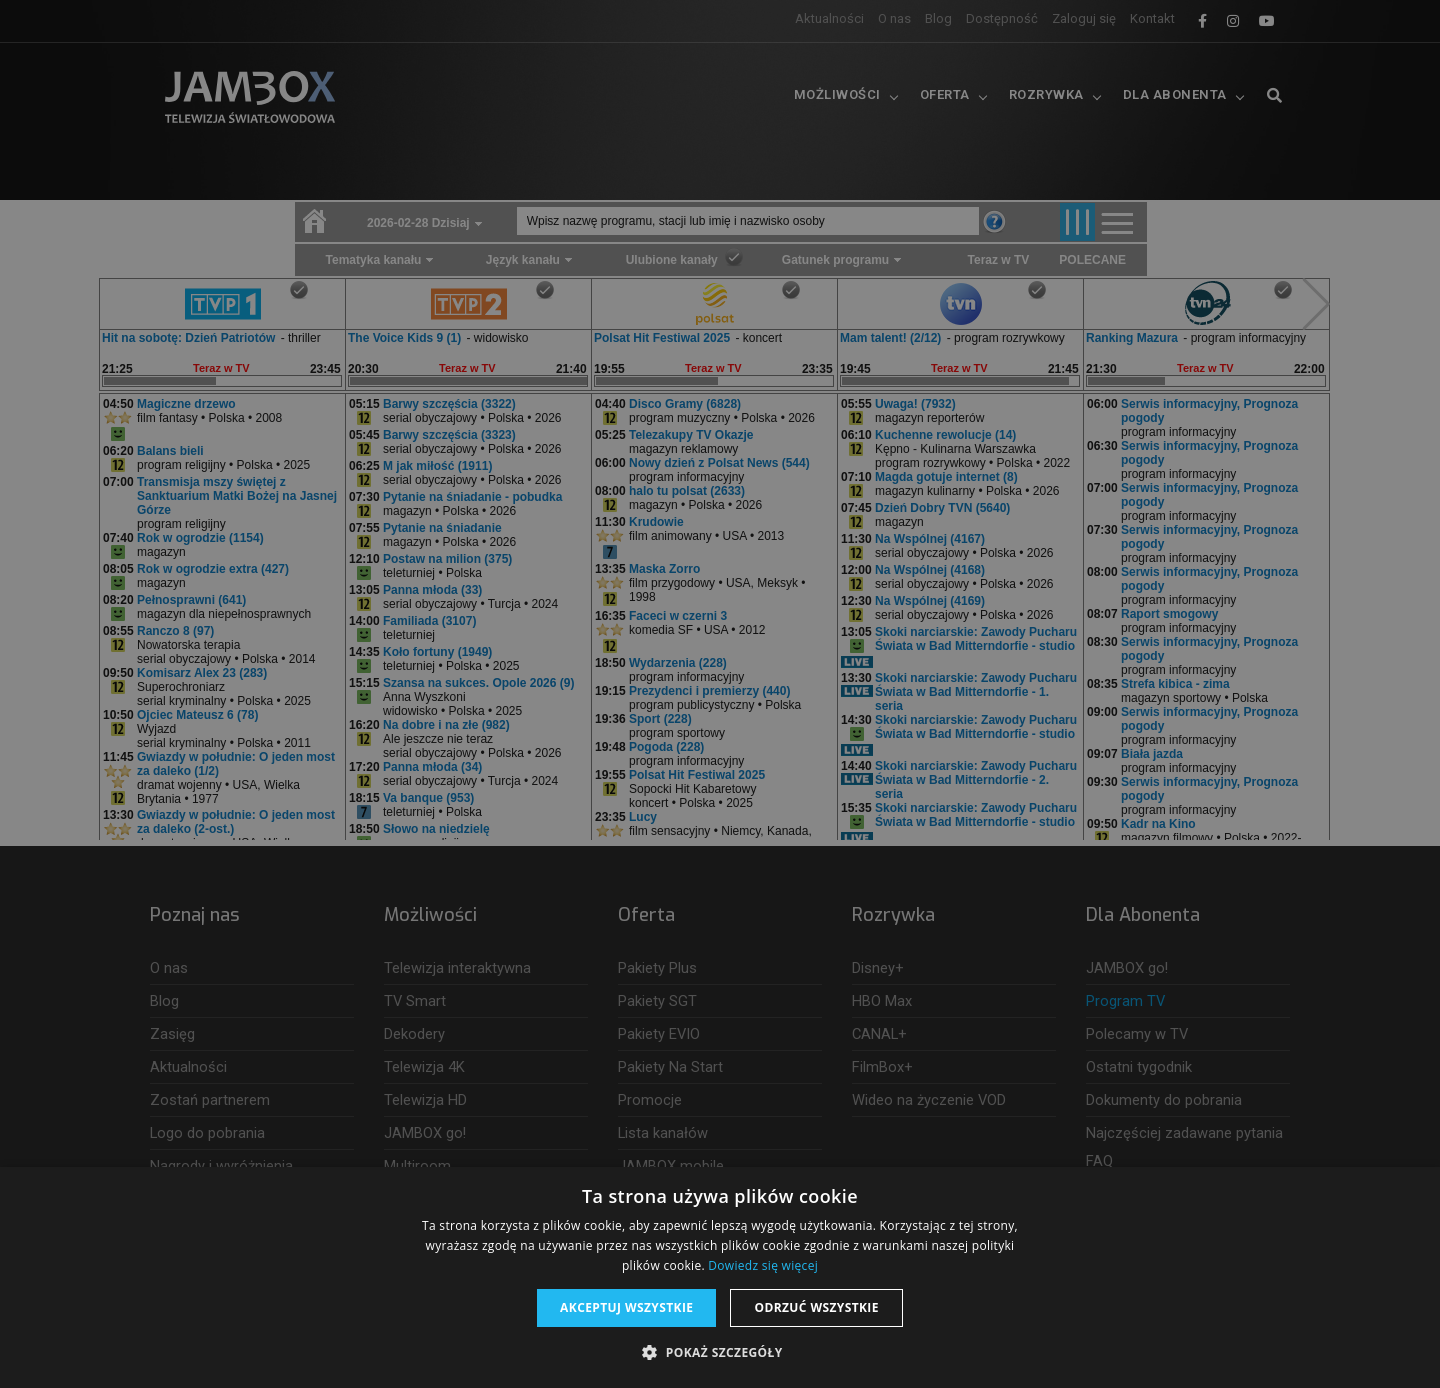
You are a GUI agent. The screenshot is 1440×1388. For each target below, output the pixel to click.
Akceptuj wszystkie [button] (626, 1307)
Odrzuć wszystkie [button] (816, 1307)
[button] (719, 1353)
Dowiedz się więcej (763, 1265)
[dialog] (720, 694)
